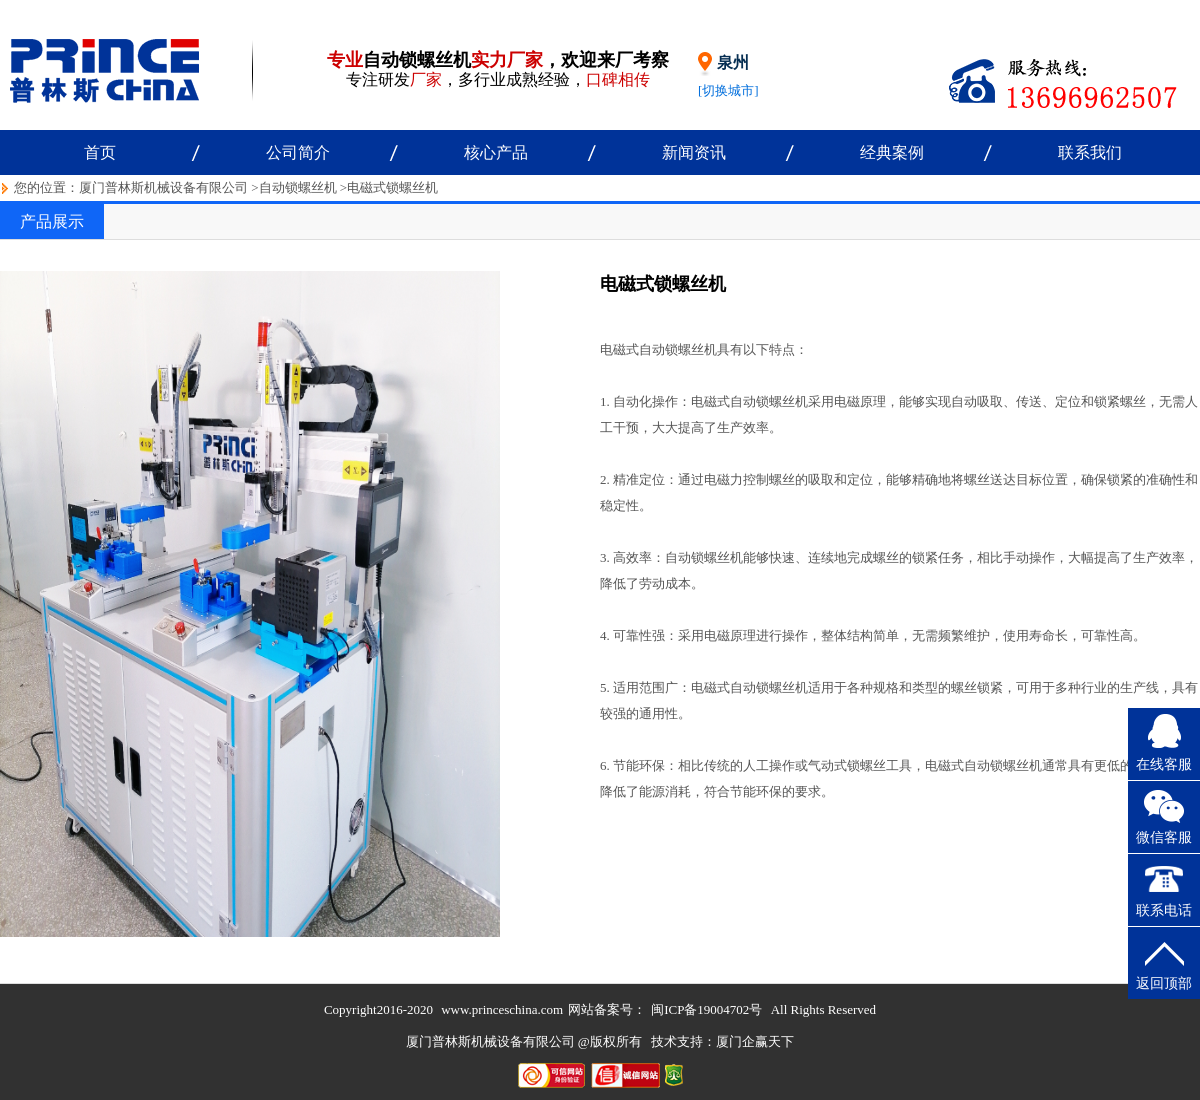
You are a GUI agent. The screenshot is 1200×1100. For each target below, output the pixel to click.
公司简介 (298, 152)
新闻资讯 (694, 152)
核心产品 (496, 152)
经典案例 (892, 152)
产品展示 (52, 221)
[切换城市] (728, 90)
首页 (100, 152)
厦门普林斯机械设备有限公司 (163, 187)
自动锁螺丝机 (298, 187)
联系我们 (1090, 152)
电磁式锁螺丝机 (392, 187)
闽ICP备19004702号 (706, 1009)
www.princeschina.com (502, 1009)
